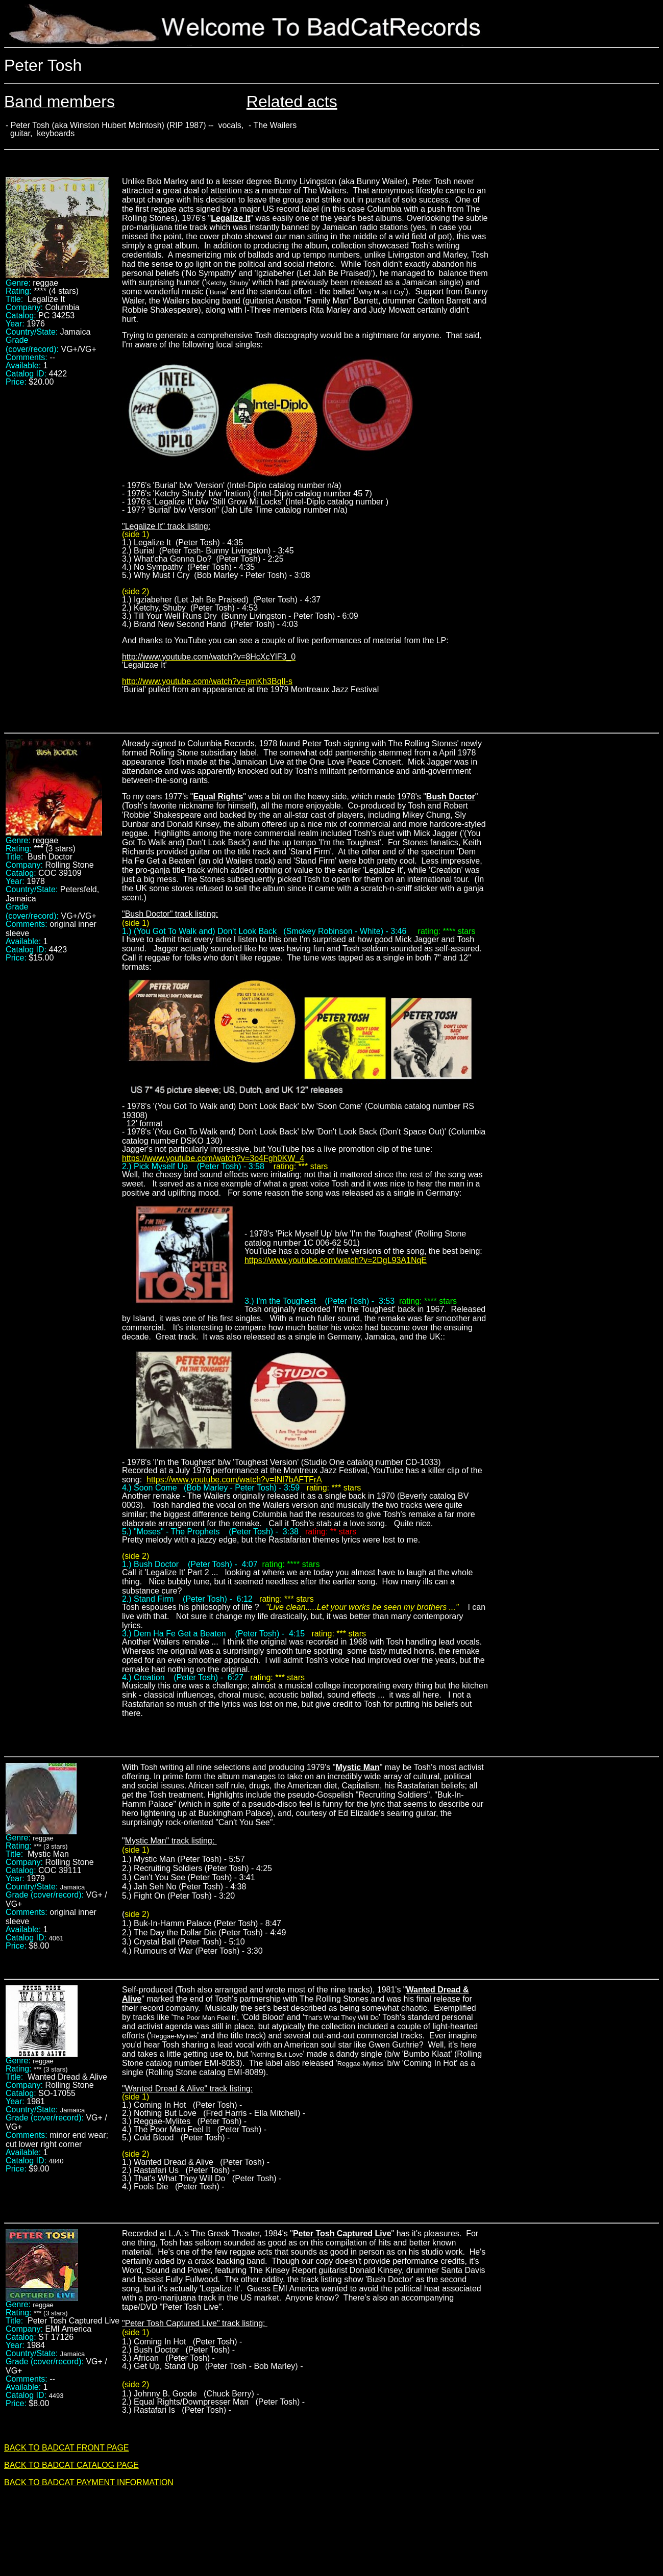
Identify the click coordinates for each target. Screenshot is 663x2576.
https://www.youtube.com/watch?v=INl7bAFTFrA (234, 1479)
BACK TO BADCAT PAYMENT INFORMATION (89, 2482)
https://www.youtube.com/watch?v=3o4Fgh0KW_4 (213, 1158)
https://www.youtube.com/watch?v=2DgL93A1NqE (335, 1260)
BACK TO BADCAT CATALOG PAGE (71, 2465)
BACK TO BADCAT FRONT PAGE (66, 2447)
